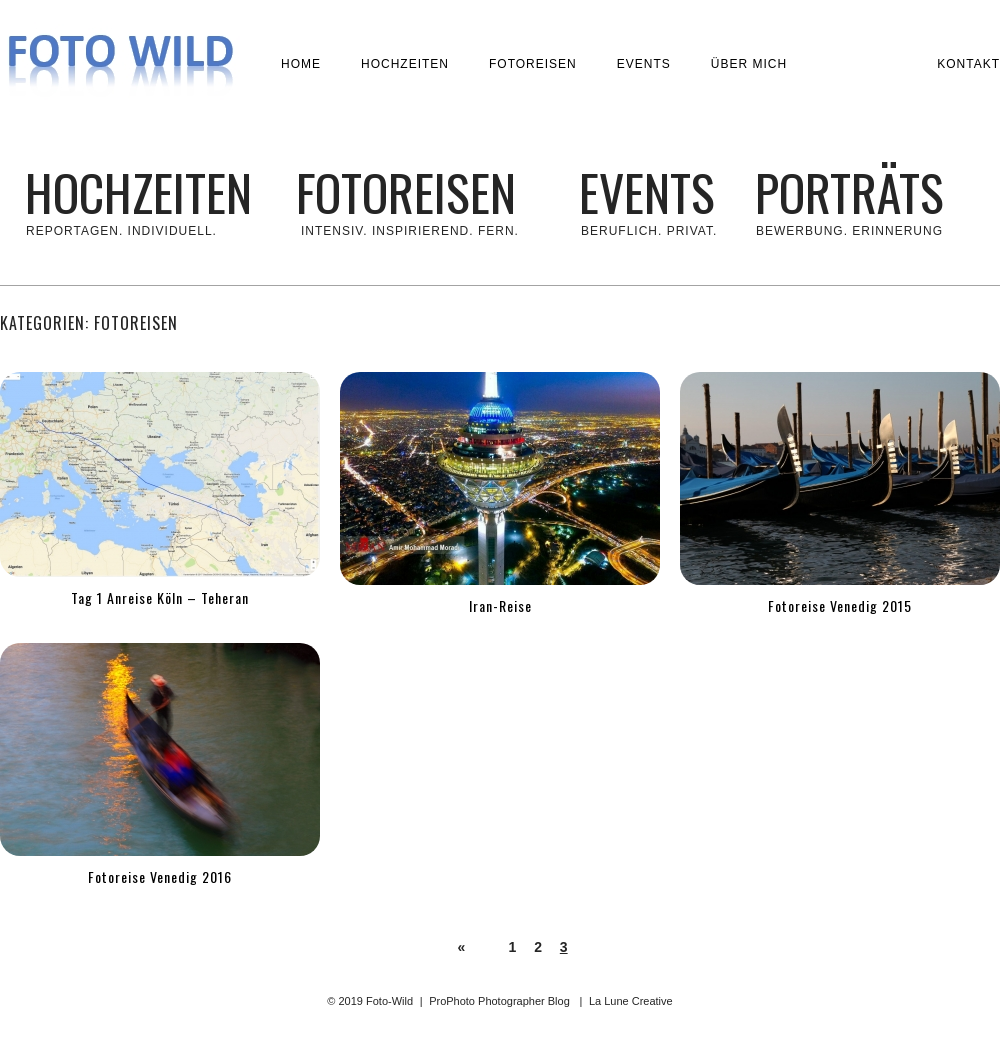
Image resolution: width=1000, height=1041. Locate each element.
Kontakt (968, 64)
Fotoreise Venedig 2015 (840, 605)
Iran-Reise (500, 605)
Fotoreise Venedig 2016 (160, 876)
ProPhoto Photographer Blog (499, 1001)
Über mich (749, 64)
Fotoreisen (533, 64)
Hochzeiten (405, 64)
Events (644, 64)
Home (301, 64)
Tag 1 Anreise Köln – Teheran (160, 597)
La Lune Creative (631, 1001)
